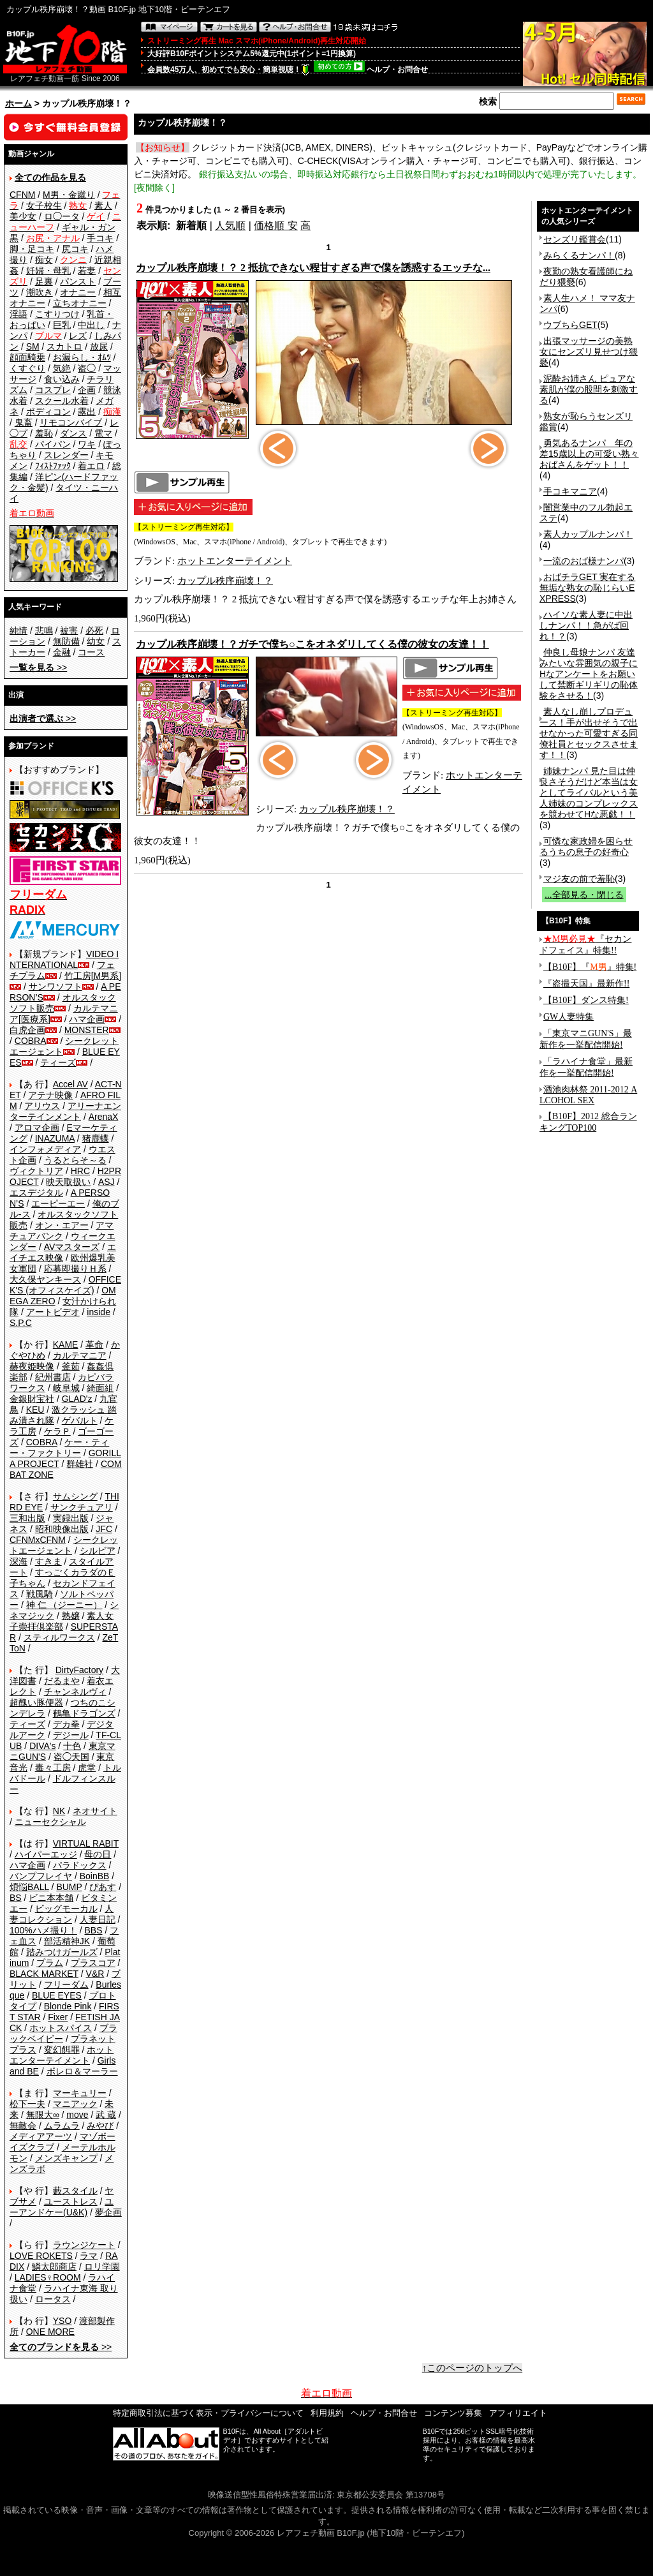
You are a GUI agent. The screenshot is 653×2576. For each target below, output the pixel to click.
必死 (94, 630)
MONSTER (86, 1030)
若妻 (87, 270)
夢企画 (108, 2212)
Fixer (58, 2017)
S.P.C (21, 1323)
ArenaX (104, 1117)
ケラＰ (57, 1431)
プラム (49, 1963)
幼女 (96, 641)
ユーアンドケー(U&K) (62, 2206)
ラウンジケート (84, 2245)
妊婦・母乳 (48, 270)
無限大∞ (42, 2115)
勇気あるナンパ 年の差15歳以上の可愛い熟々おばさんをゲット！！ (589, 454)
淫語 (18, 314)
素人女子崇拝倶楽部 (62, 1621)
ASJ (106, 1182)
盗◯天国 (71, 1757)
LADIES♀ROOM (48, 2277)
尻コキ (75, 249)
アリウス (42, 1106)
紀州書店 (53, 1377)
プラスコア (93, 1963)
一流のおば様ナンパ (583, 561)
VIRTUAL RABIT (86, 1843)
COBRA (31, 1041)
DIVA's (42, 1746)
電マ (103, 433)
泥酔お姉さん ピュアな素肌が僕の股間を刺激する (588, 389)
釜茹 (71, 1366)
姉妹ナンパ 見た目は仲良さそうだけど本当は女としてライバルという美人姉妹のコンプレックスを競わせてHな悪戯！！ (588, 792)
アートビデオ (53, 1312)
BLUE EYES (57, 1995)
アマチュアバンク (62, 1230)
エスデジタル (36, 1192)
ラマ (89, 2256)
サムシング (75, 1496)
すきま (48, 1561)
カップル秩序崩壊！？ (225, 581)
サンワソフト (55, 986)
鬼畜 (24, 422)
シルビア (97, 1550)
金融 (62, 652)
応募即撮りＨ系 (75, 1268)
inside (98, 1312)
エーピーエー (58, 1203)
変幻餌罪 (62, 2049)
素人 (103, 205)
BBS (93, 1930)
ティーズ (58, 1062)
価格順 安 (275, 225)
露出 (87, 411)
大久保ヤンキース (45, 1279)
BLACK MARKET (44, 1974)
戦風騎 (39, 1594)
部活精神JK (67, 1941)
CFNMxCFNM (38, 1540)
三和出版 (27, 1518)
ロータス (53, 2299)
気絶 (62, 368)
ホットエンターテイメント (62, 2055)
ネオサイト (95, 1811)
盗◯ (87, 368)
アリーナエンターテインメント (65, 1111)
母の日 (97, 1854)
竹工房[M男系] (92, 976)
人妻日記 (97, 1919)
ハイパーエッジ (46, 1854)
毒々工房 (53, 1767)
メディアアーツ (41, 2136)
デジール (71, 1735)
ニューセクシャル (50, 1822)
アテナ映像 (50, 1095)
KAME (65, 1344)
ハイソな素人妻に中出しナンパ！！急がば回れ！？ (586, 625)
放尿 (99, 346)
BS (16, 1898)
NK (59, 1811)
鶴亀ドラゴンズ (84, 1713)
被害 (69, 630)
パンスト (78, 281)
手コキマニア (570, 491)
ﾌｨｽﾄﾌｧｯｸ (53, 466)
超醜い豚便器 (36, 1702)
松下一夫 (27, 2104)
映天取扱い (68, 1182)
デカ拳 (66, 1724)
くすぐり (27, 368)
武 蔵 (106, 2115)
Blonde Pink (68, 2006)
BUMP (69, 1887)
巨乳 (62, 325)
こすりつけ (57, 314)
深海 (18, 1561)
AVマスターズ (72, 1247)
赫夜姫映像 (32, 1366)
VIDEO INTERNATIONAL (64, 959)
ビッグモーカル (66, 1908)
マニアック (75, 2104)
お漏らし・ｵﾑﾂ (82, 357)
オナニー (78, 292)
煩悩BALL (29, 1887)
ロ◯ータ (62, 216)
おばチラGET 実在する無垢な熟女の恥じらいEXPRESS (587, 588)
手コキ (100, 238)
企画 (87, 390)
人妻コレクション (62, 1914)
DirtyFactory (79, 1670)
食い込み (62, 379)
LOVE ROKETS (41, 2256)
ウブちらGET (570, 325)
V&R (95, 1974)
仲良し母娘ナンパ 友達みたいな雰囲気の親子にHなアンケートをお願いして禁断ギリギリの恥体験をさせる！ (588, 674)
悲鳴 (44, 630)
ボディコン (48, 411)
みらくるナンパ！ (579, 255)
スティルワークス (59, 1637)
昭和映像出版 (62, 1529)
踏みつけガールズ (62, 1952)
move (77, 2115)
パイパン (53, 444)
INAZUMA (55, 1138)
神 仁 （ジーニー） (64, 1605)
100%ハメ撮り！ (43, 1930)
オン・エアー (62, 1225)
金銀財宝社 (32, 1399)
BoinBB (95, 1876)
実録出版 (71, 1518)
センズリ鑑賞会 (574, 239)
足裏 (44, 281)
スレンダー (66, 455)
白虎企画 (27, 1030)
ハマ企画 (87, 1019)
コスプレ (53, 390)
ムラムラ (62, 2125)
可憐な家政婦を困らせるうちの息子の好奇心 (586, 846)
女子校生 (44, 205)
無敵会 (23, 2125)
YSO (62, 2321)
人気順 (230, 225)
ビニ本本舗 (51, 1898)
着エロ (91, 466)
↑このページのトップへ (472, 2368)
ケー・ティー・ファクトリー (59, 1447)
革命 (94, 1344)
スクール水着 (62, 401)
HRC (80, 1171)
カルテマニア (79, 1355)
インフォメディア (45, 1149)
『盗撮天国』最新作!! (586, 983)
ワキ (87, 444)
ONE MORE (50, 2332)
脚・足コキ (32, 249)
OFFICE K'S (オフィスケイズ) (65, 1284)
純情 (18, 630)
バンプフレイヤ (41, 1876)
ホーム (18, 103)
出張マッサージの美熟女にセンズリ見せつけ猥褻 (588, 352)
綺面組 (100, 1388)
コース (91, 652)
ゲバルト (80, 1420)
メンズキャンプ (66, 2158)
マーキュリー (79, 2093)
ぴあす (102, 1887)
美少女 (23, 216)
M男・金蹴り (69, 195)
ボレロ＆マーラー (82, 2071)
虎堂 (87, 1767)
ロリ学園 (102, 2266)
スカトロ (64, 346)
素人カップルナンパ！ (588, 534)
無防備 (66, 641)
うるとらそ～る (75, 1160)
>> (38, 667)
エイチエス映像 (63, 1252)
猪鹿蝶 (95, 1138)
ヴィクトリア (36, 1171)
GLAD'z (77, 1399)
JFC (104, 1529)
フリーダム (66, 1984)
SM (33, 346)
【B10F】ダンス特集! (586, 1000)
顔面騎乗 (27, 357)
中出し (91, 325)
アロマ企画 (37, 1127)
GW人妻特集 (568, 1017)
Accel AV (70, 1084)
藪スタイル (75, 2190)
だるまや (62, 1681)
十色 (72, 1746)
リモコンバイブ (71, 422)
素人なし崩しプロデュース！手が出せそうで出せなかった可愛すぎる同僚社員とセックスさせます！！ (588, 733)
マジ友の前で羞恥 (579, 879)
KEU (35, 1409)
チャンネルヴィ (75, 1691)
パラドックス (79, 1865)
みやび (100, 2125)
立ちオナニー (79, 303)
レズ (78, 336)
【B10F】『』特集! (589, 967)
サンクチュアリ (81, 1507)
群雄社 (79, 1464)
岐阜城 (66, 1388)
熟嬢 (71, 1616)
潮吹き (39, 292)
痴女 (44, 260)
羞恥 (44, 433)
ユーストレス (71, 2201)
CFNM (22, 195)
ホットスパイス (60, 2028)
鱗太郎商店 (54, 2266)
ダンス (73, 433)
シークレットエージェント (64, 1545)
